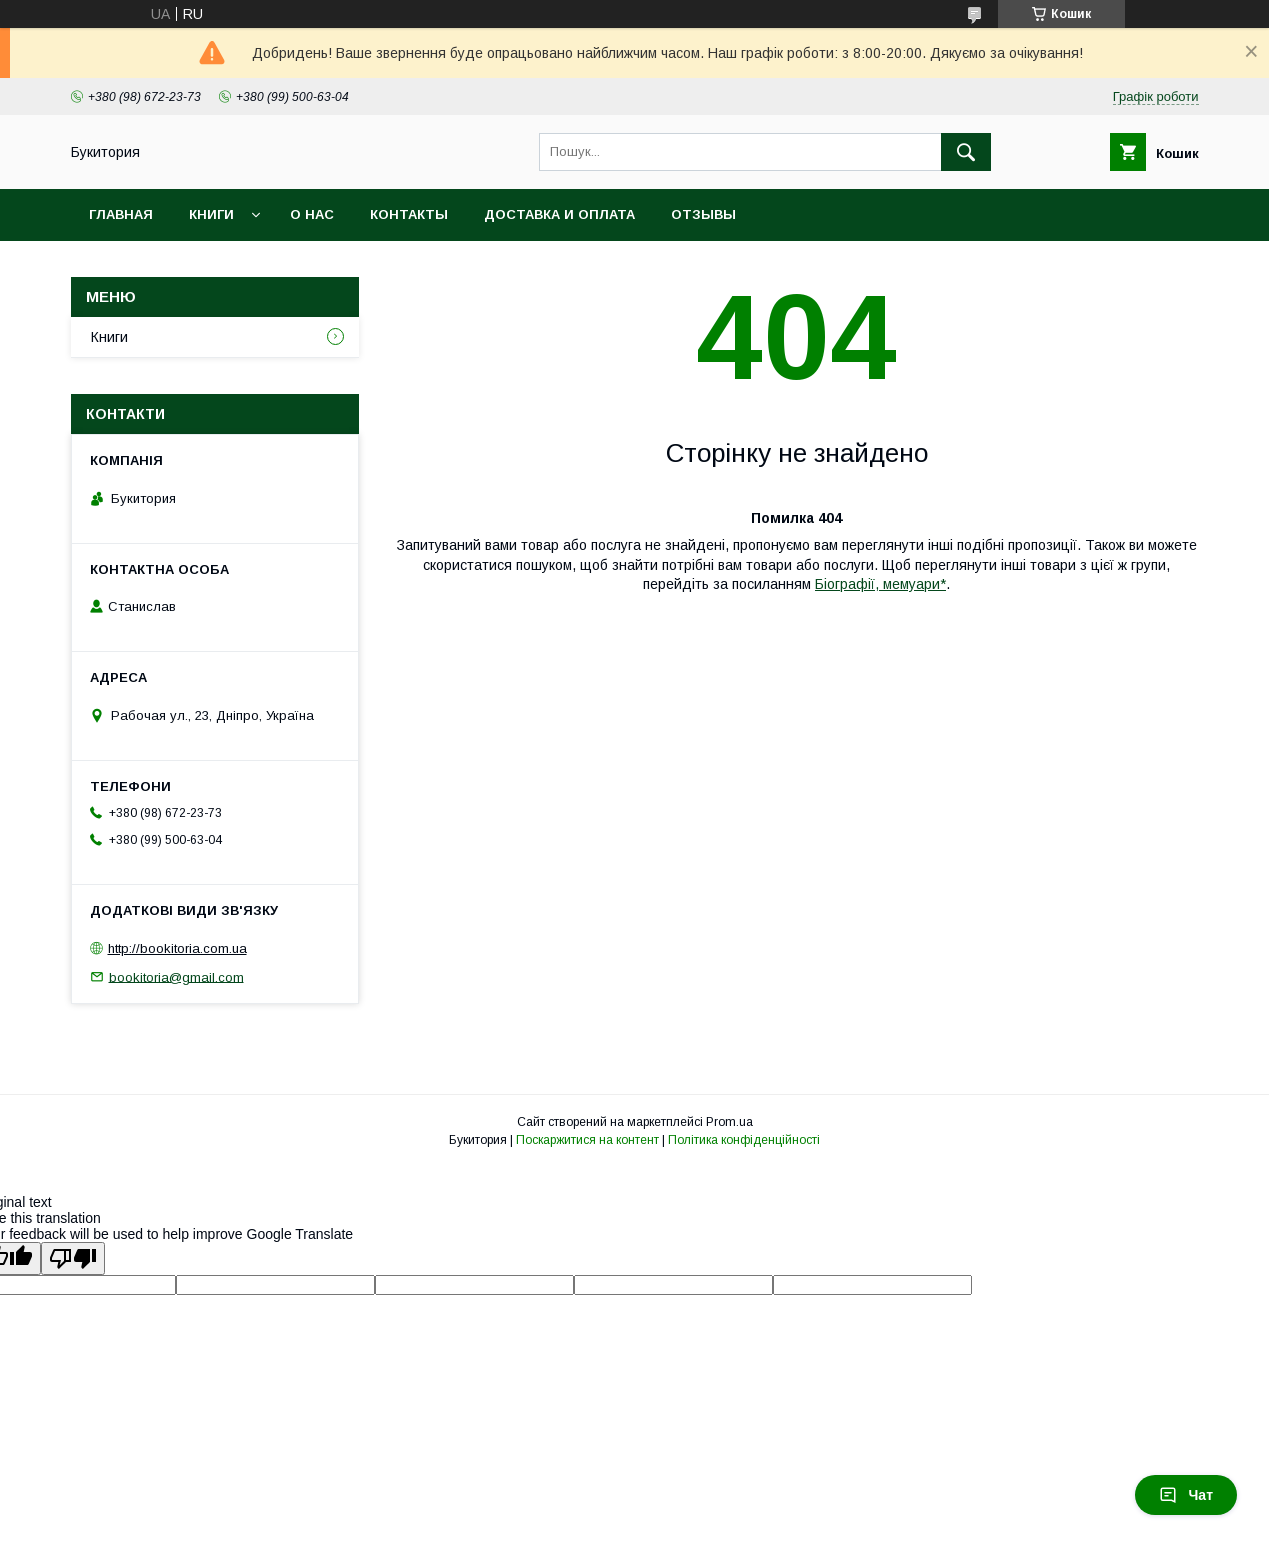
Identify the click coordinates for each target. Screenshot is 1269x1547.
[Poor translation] (73, 1258)
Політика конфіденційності (744, 1140)
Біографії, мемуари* (880, 584)
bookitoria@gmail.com (176, 976)
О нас (312, 214)
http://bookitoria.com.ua (177, 948)
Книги (211, 214)
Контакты (409, 214)
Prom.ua (729, 1122)
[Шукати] (966, 152)
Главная (121, 214)
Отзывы (703, 214)
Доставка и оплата (559, 214)
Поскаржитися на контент (587, 1140)
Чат (1186, 1495)
